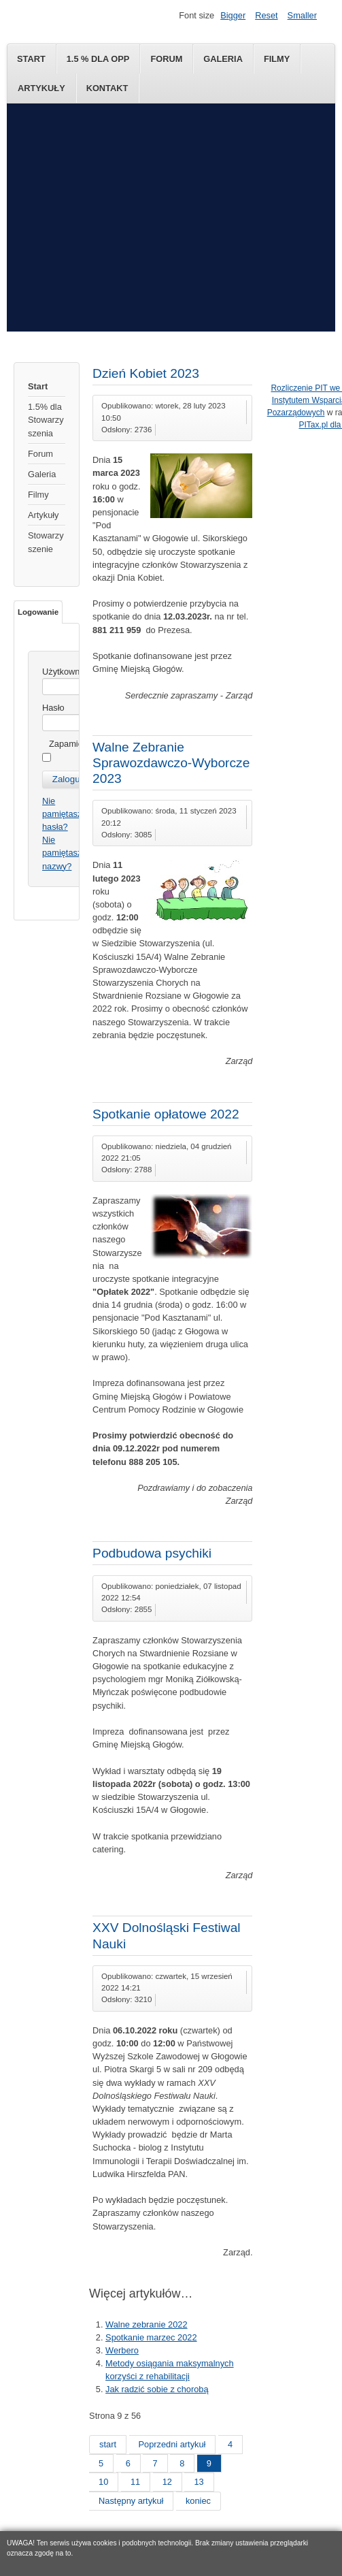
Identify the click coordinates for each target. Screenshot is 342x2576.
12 (167, 2482)
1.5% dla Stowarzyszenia (46, 420)
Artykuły (41, 88)
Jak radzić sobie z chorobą (157, 2389)
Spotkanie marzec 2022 (150, 2337)
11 (135, 2482)
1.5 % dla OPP (98, 59)
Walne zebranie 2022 (146, 2324)
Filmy (277, 59)
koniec (198, 2501)
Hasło (53, 708)
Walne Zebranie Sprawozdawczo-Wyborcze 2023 (171, 763)
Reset (266, 15)
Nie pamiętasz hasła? (62, 814)
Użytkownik (64, 671)
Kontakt (107, 88)
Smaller (302, 15)
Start (31, 59)
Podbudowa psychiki (151, 1553)
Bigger (232, 15)
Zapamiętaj (70, 744)
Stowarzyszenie (46, 541)
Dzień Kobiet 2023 (145, 373)
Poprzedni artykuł (172, 2444)
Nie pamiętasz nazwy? (62, 853)
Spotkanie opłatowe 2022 (165, 1114)
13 (198, 2482)
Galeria (223, 59)
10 (103, 2482)
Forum (166, 59)
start (107, 2444)
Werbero (122, 2350)
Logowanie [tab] (38, 612)
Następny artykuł (131, 2501)
